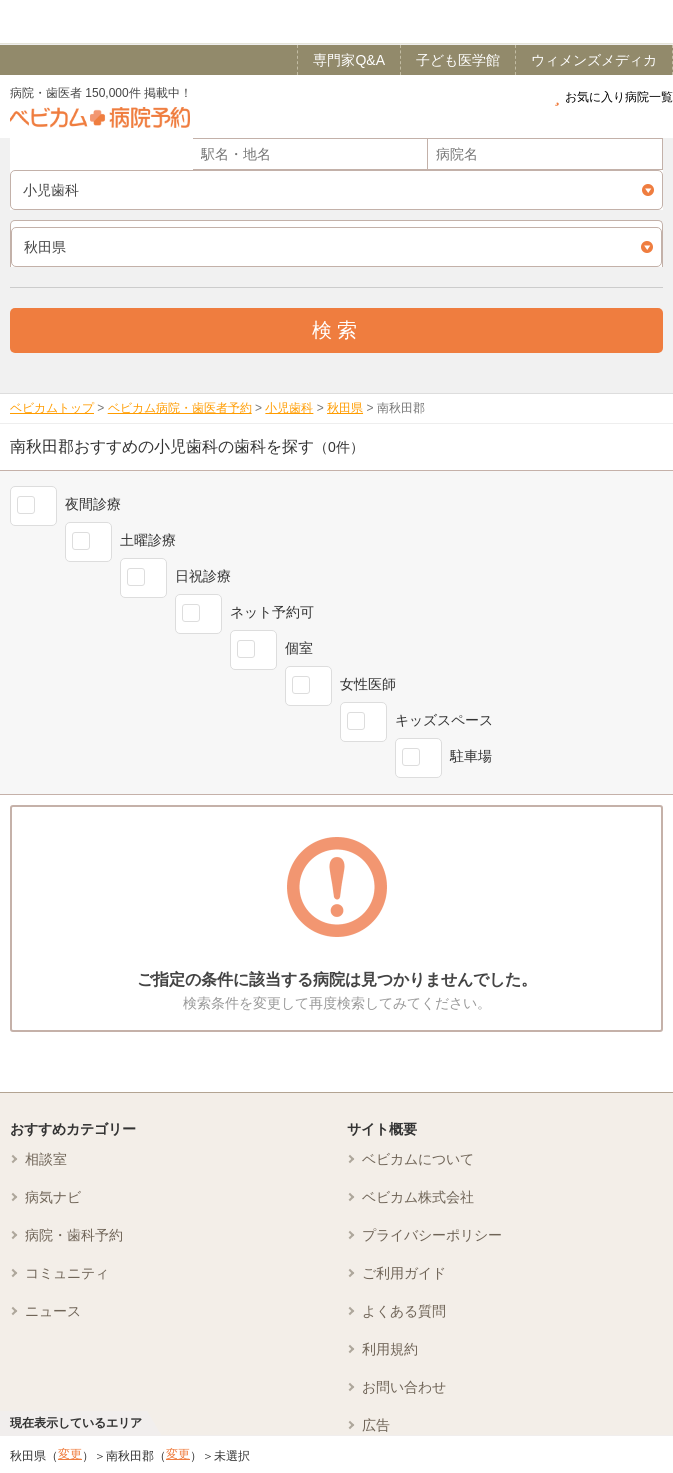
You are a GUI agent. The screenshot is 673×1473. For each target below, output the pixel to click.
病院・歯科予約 (74, 1235)
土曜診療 (148, 540)
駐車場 (471, 756)
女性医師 (368, 684)
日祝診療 (203, 576)
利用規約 (390, 1349)
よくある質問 (404, 1311)
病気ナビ (53, 1197)
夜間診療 (93, 504)
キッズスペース (444, 720)
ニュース (53, 1311)
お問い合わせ (404, 1387)
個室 (299, 648)
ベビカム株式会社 (418, 1197)
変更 (70, 1454)
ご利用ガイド (404, 1273)
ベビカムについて (418, 1159)
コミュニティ (67, 1273)
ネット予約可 (272, 612)
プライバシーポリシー (432, 1235)
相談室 (46, 1159)
